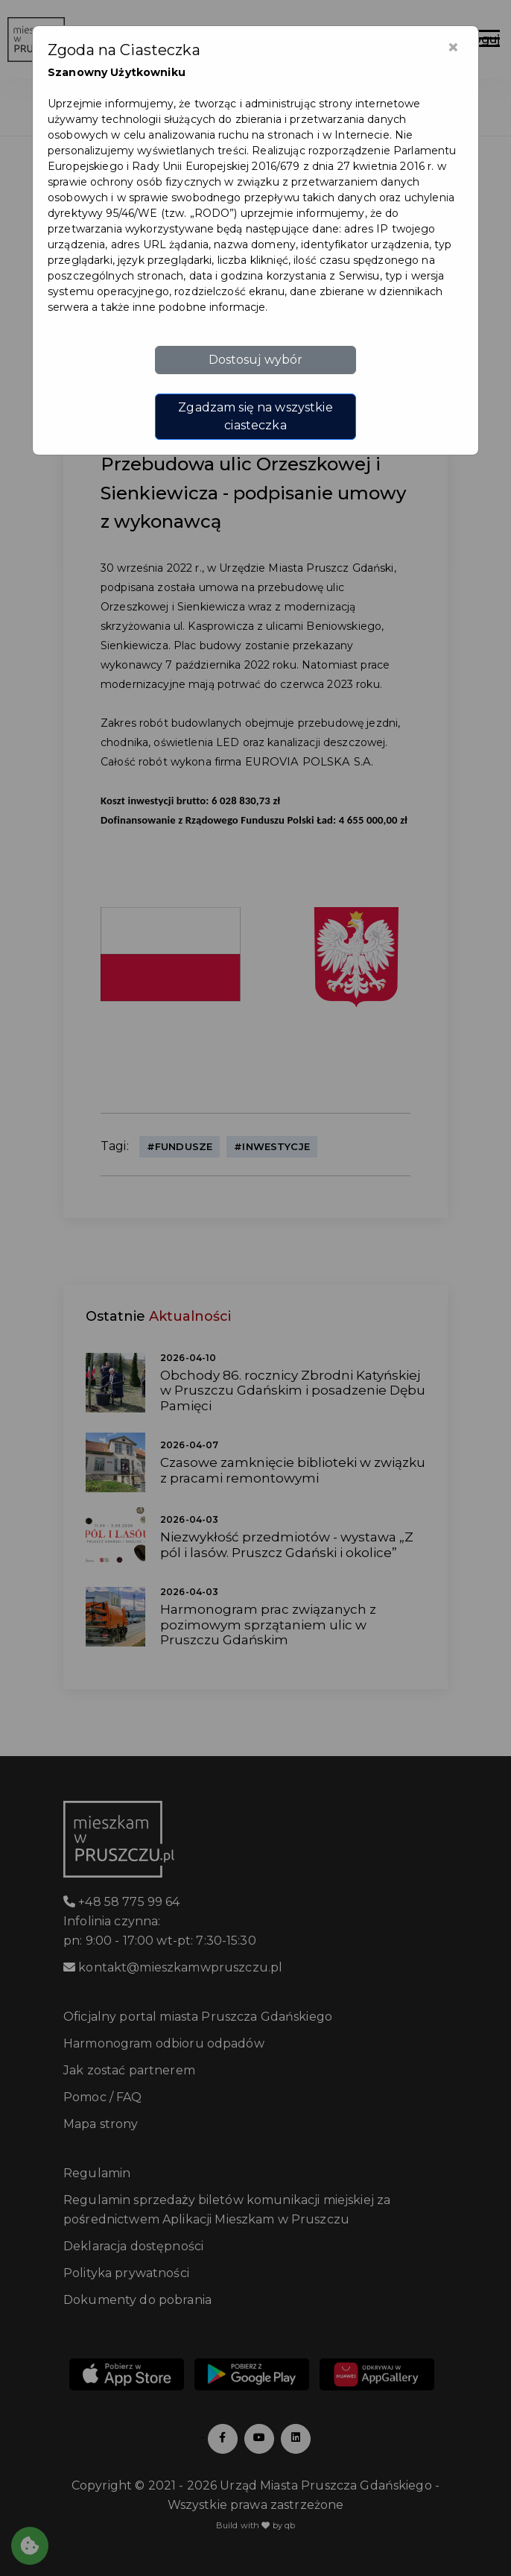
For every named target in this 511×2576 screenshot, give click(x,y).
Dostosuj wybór (256, 360)
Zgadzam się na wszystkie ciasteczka (255, 416)
